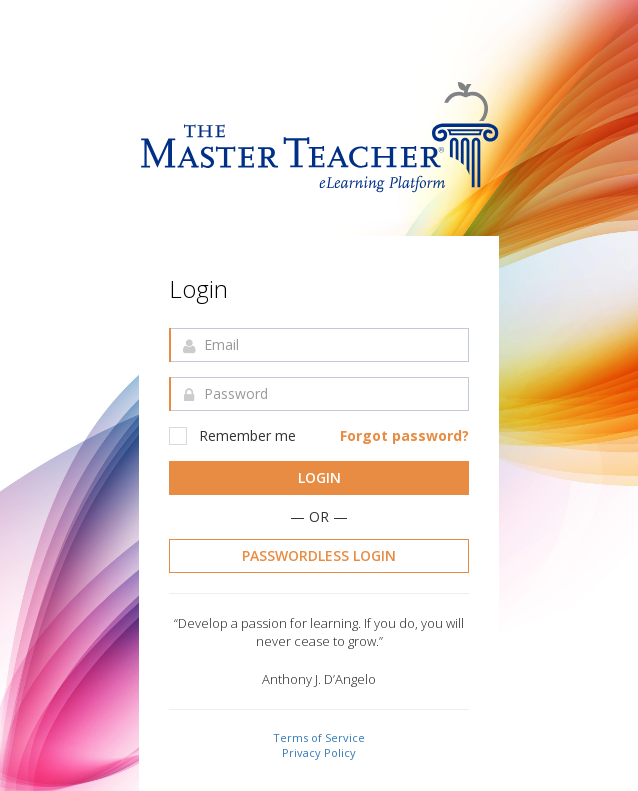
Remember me (232, 435)
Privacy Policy (319, 752)
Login (319, 477)
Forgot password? (404, 435)
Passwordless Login (319, 555)
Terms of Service (319, 737)
